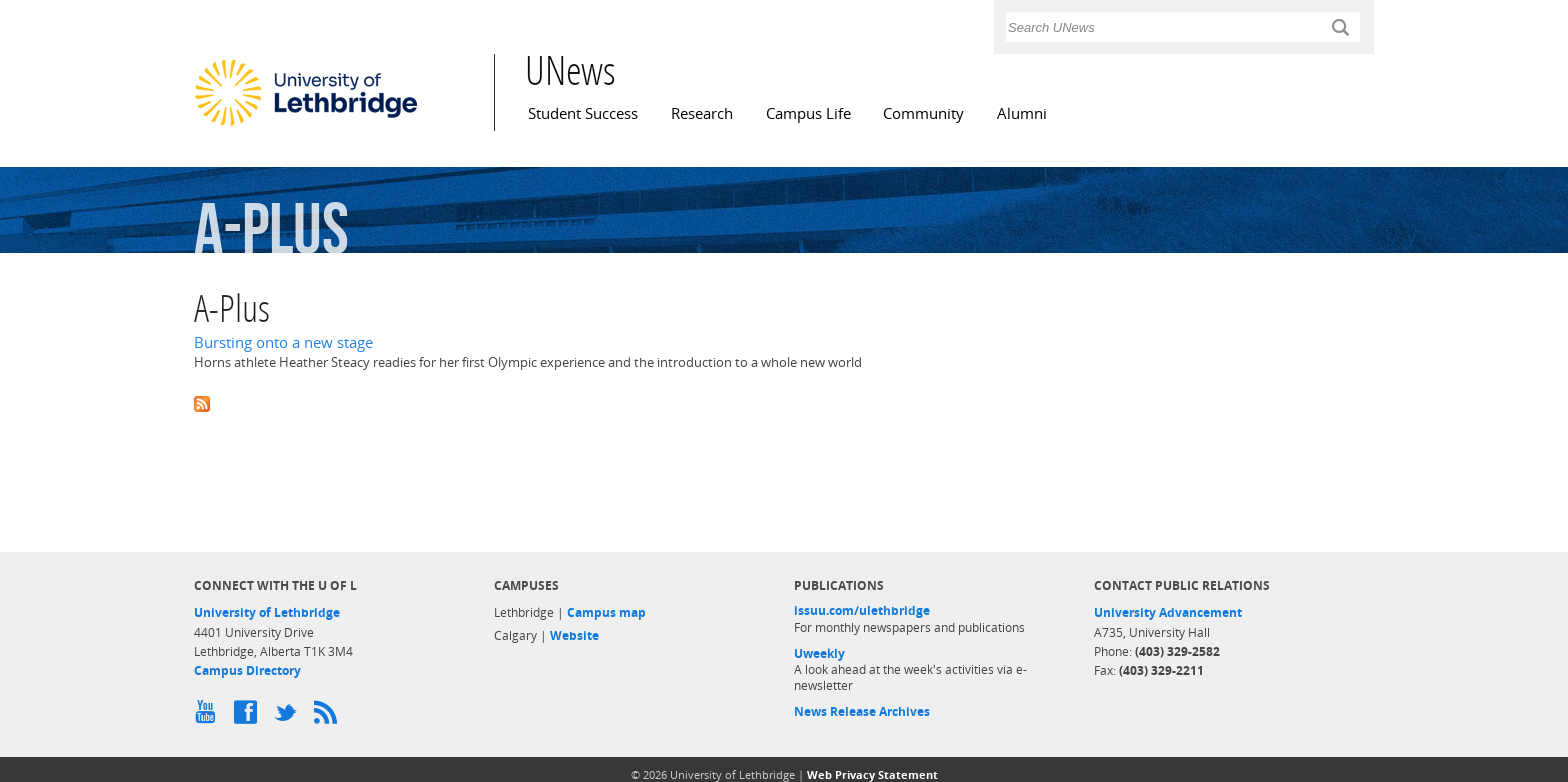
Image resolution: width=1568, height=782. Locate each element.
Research (702, 113)
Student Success (583, 113)
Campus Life (808, 113)
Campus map (606, 612)
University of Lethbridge (267, 612)
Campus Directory (247, 670)
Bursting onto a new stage (283, 342)
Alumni (1022, 113)
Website (574, 635)
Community (923, 113)
